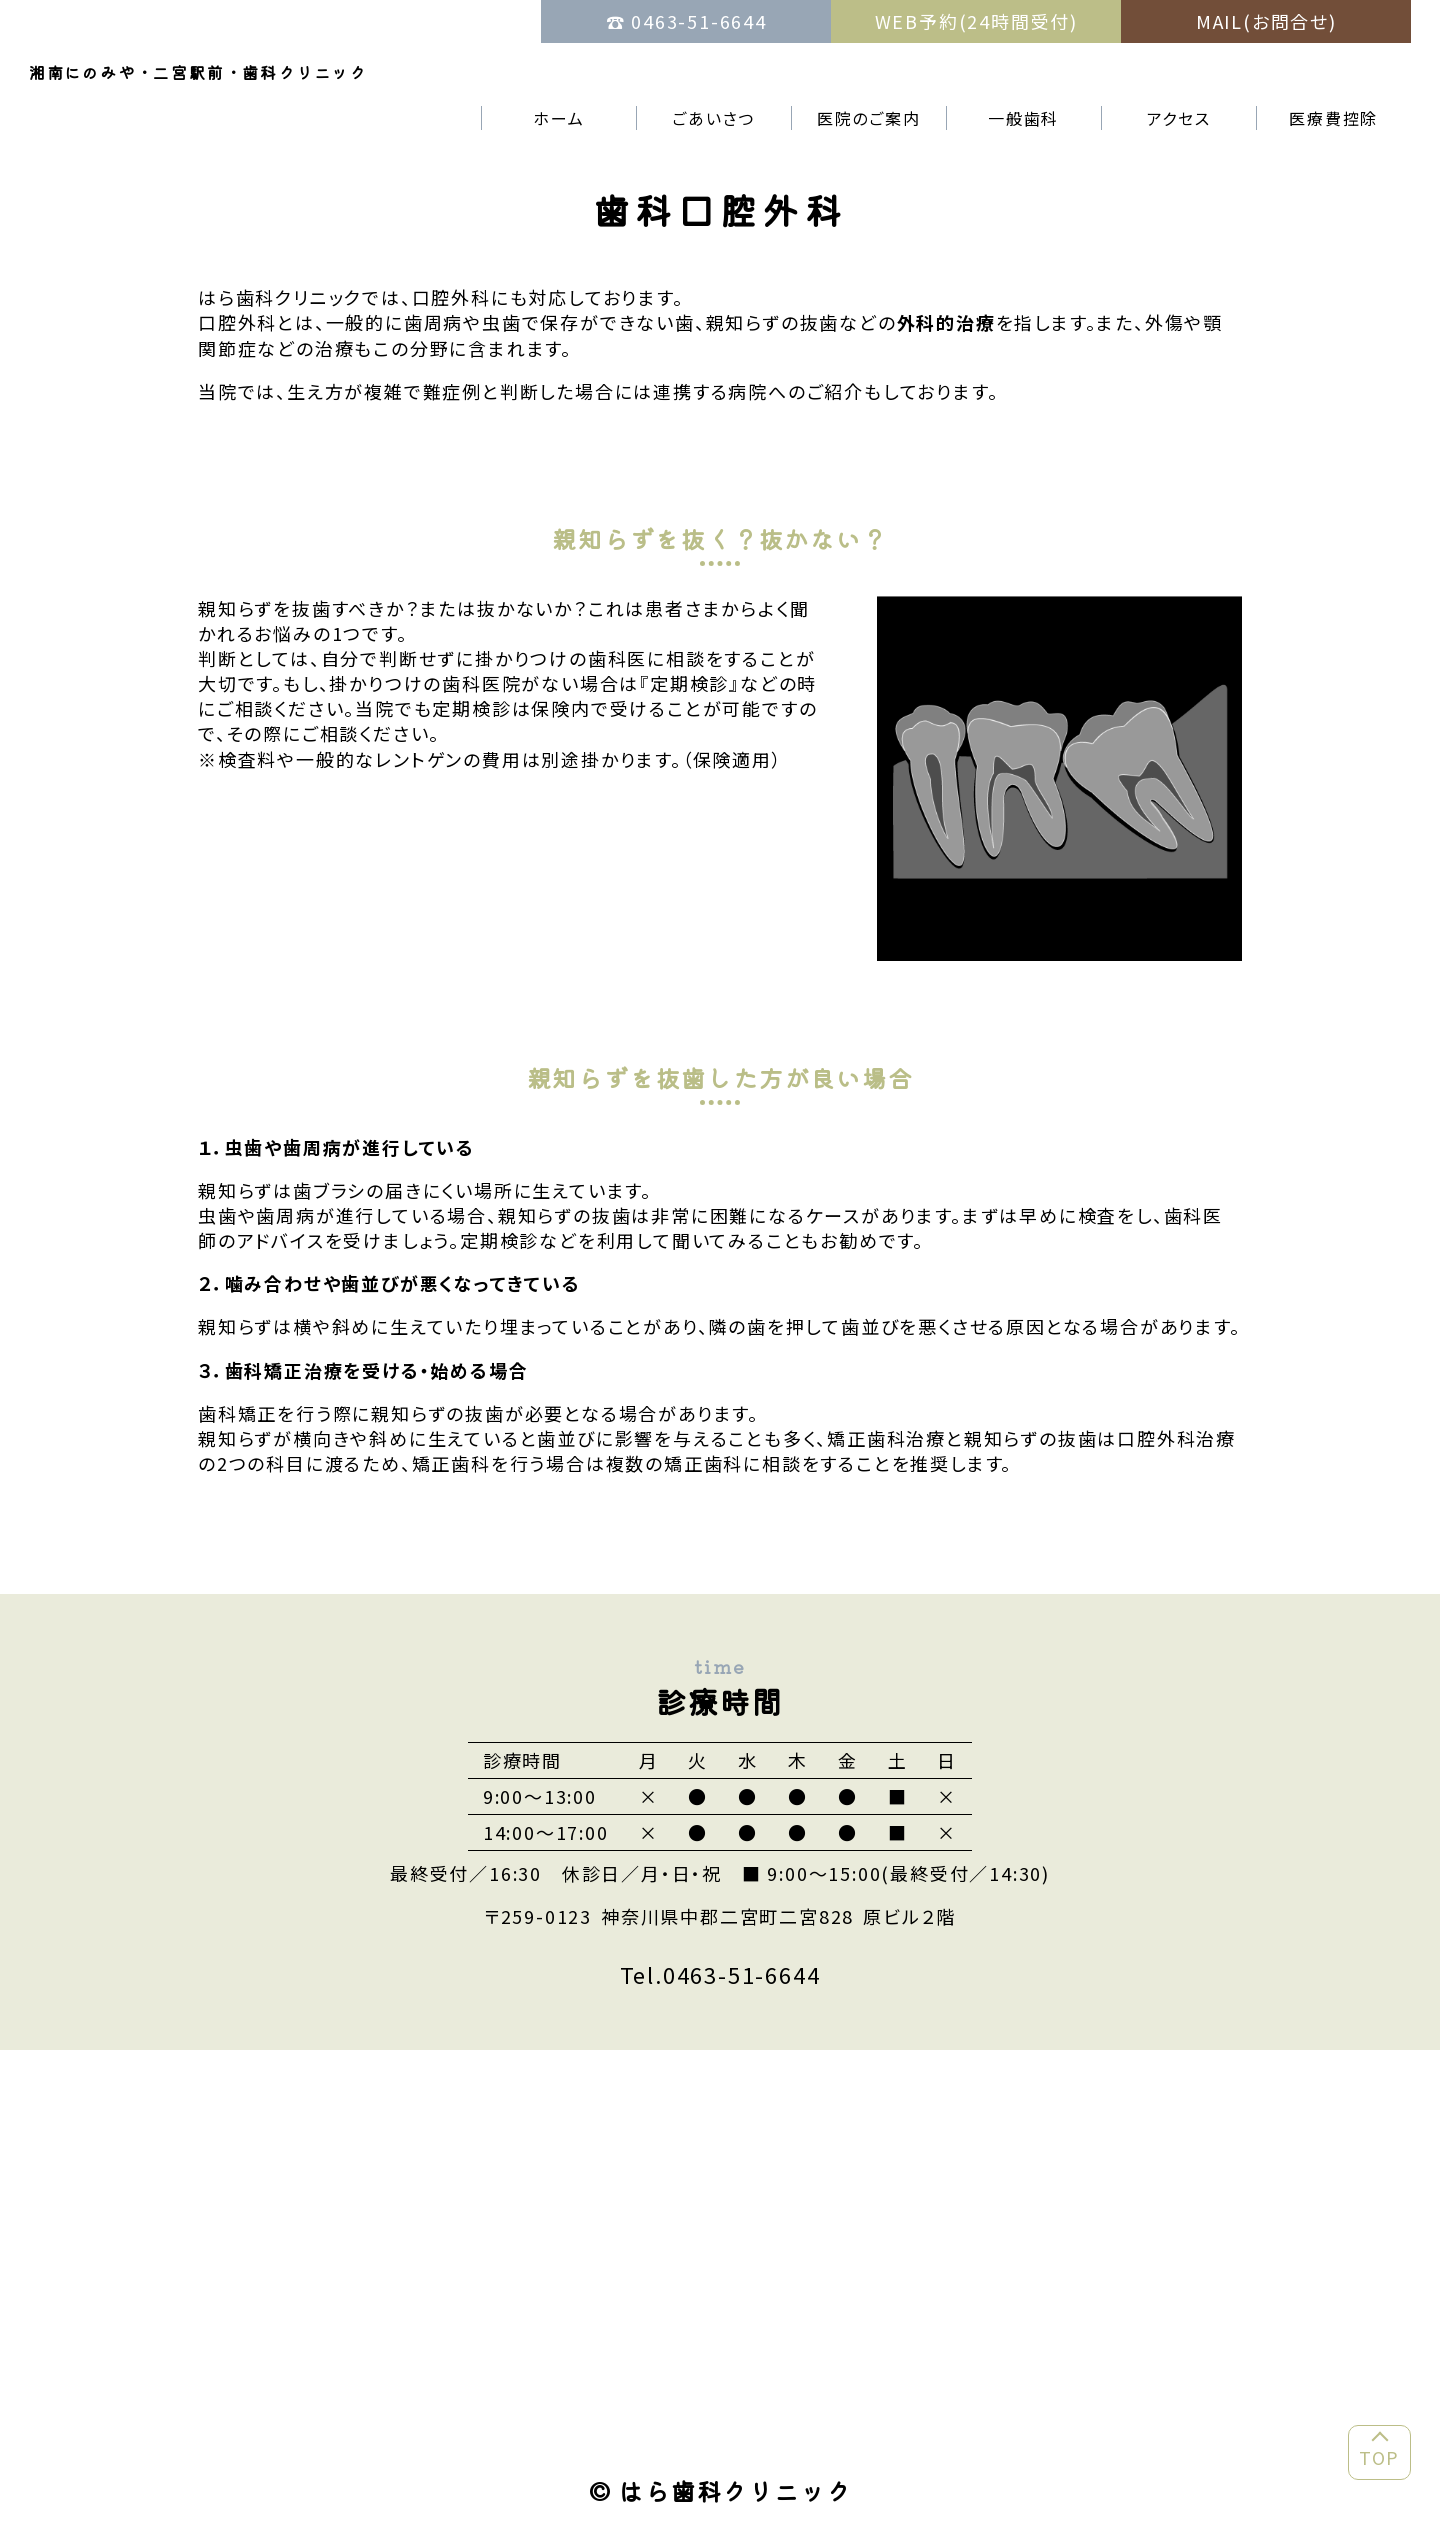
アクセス (1179, 118)
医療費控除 (1333, 118)
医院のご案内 (869, 118)
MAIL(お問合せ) (1266, 21)
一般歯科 (1023, 118)
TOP (1379, 2457)
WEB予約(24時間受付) (976, 21)
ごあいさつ (713, 118)
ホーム (558, 118)
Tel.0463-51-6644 (720, 1974)
